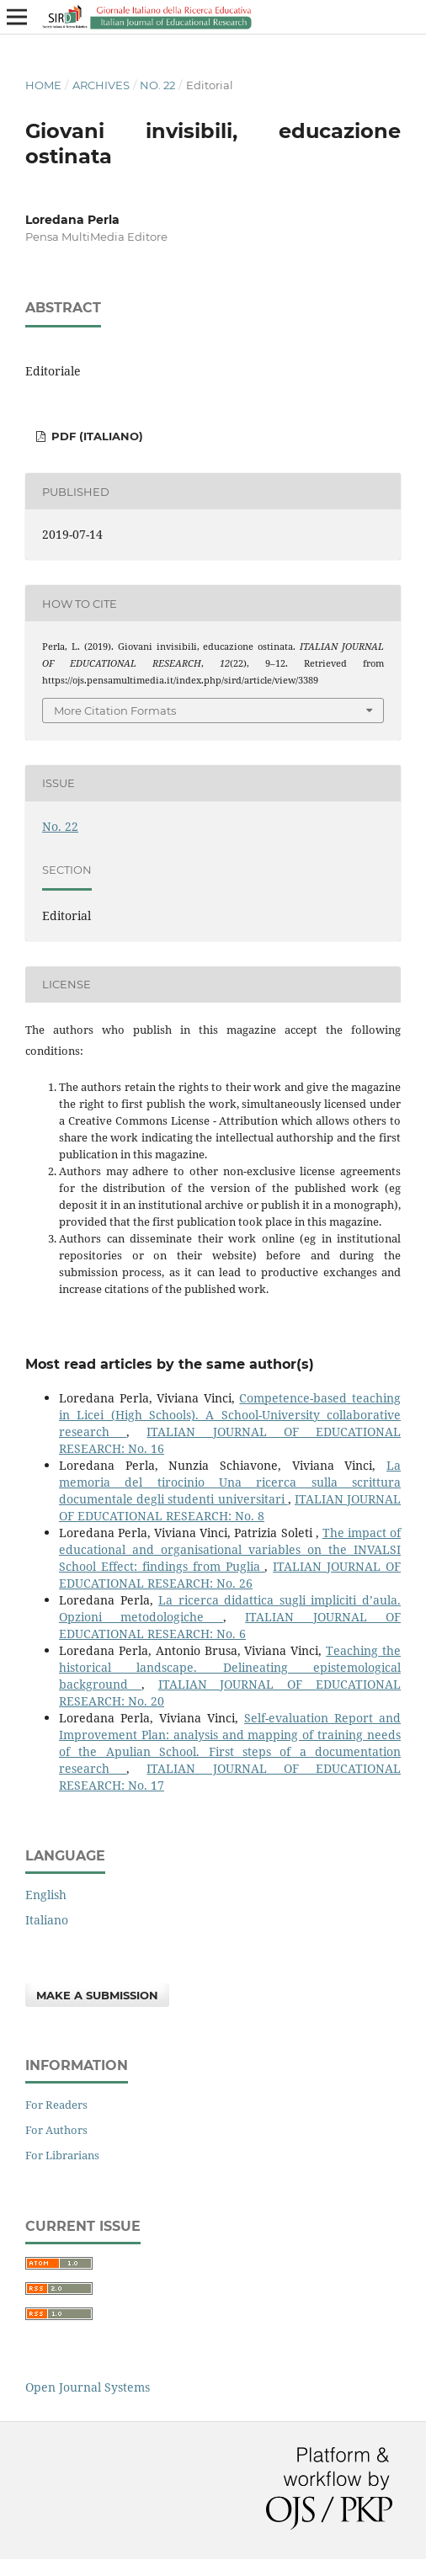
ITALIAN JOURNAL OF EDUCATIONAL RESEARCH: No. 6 (230, 1625)
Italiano (46, 1920)
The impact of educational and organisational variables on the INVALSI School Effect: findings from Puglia (230, 1549)
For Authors (56, 2129)
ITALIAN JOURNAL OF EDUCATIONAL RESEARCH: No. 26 (230, 1574)
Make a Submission (97, 1995)
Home (43, 85)
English (46, 1895)
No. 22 (157, 85)
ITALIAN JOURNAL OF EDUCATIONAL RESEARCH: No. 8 (230, 1507)
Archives (101, 85)
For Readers (56, 2104)
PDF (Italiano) (95, 436)
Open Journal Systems (87, 2387)
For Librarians (62, 2155)
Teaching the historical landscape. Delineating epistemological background (230, 1667)
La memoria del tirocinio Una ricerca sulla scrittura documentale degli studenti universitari (230, 1482)
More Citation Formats (115, 710)
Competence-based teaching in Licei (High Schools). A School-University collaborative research (230, 1415)
